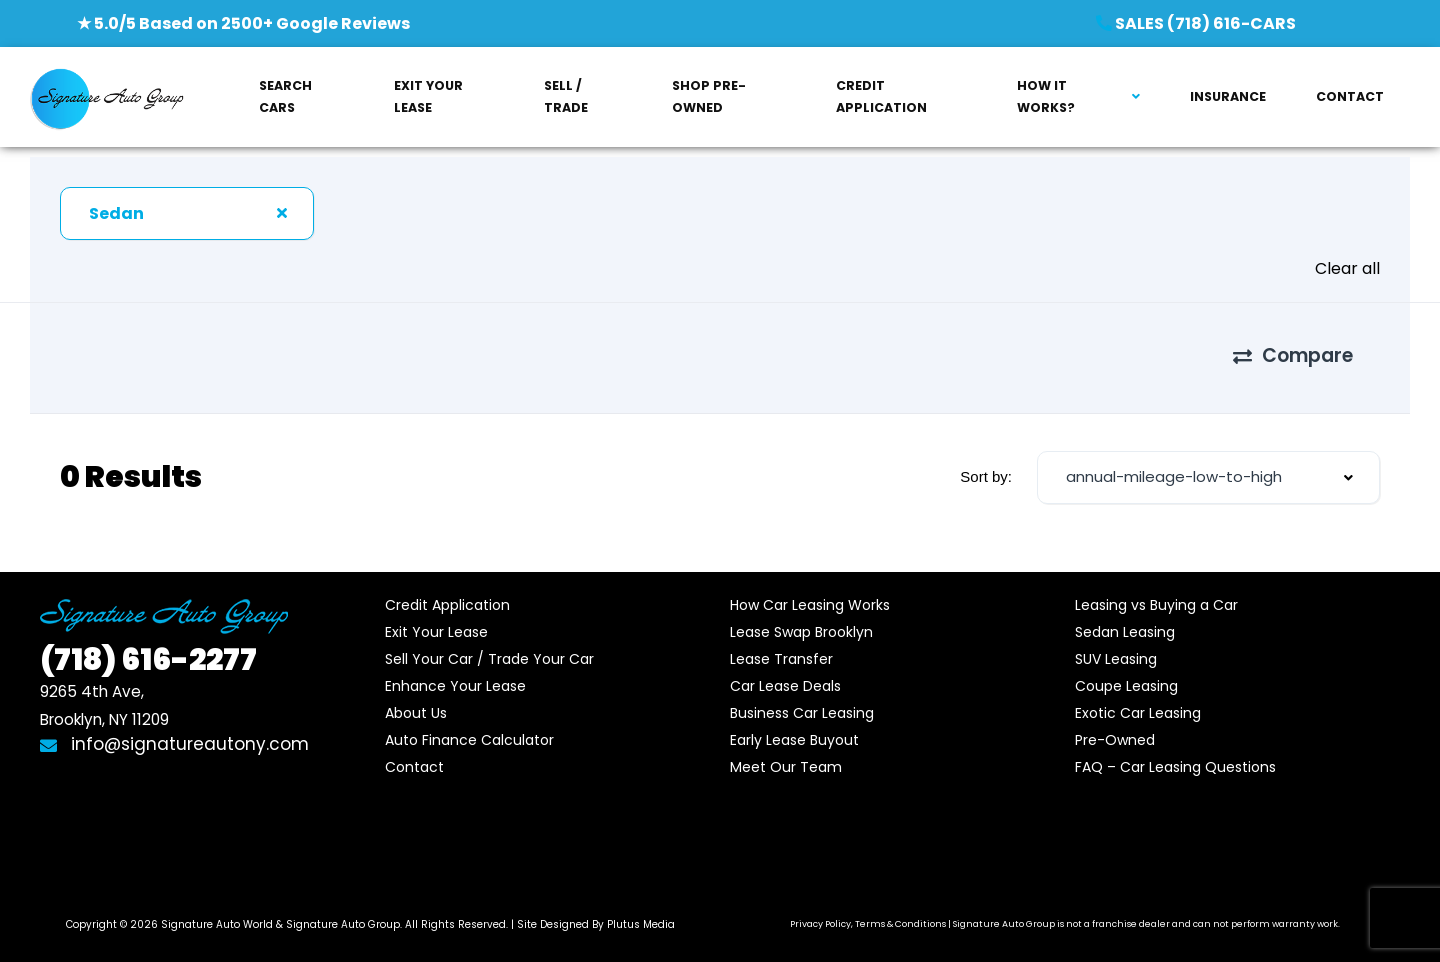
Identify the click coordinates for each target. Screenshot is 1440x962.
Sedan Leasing (1125, 617)
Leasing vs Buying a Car (1156, 590)
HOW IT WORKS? (1046, 96)
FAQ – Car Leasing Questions (1175, 752)
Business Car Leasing (802, 698)
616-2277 (148, 645)
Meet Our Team (786, 752)
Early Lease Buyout (794, 725)
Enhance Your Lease (455, 671)
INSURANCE (1228, 96)
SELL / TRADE (566, 96)
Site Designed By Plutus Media (596, 909)
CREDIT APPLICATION (881, 96)
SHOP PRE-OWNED (709, 96)
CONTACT (1350, 96)
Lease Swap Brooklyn (801, 617)
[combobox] (187, 213)
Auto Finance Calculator (469, 725)
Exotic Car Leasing (1138, 698)
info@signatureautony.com (174, 729)
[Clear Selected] (282, 213)
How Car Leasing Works (810, 590)
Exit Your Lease (436, 617)
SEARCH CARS (285, 96)
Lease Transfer (781, 644)
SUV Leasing (1116, 644)
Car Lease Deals (785, 671)
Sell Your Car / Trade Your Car (489, 644)
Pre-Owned (1115, 725)
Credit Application (447, 590)
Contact (414, 752)
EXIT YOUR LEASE (428, 96)
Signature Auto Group (343, 909)
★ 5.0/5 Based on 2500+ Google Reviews (243, 23)
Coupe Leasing (1126, 671)
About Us (416, 698)
